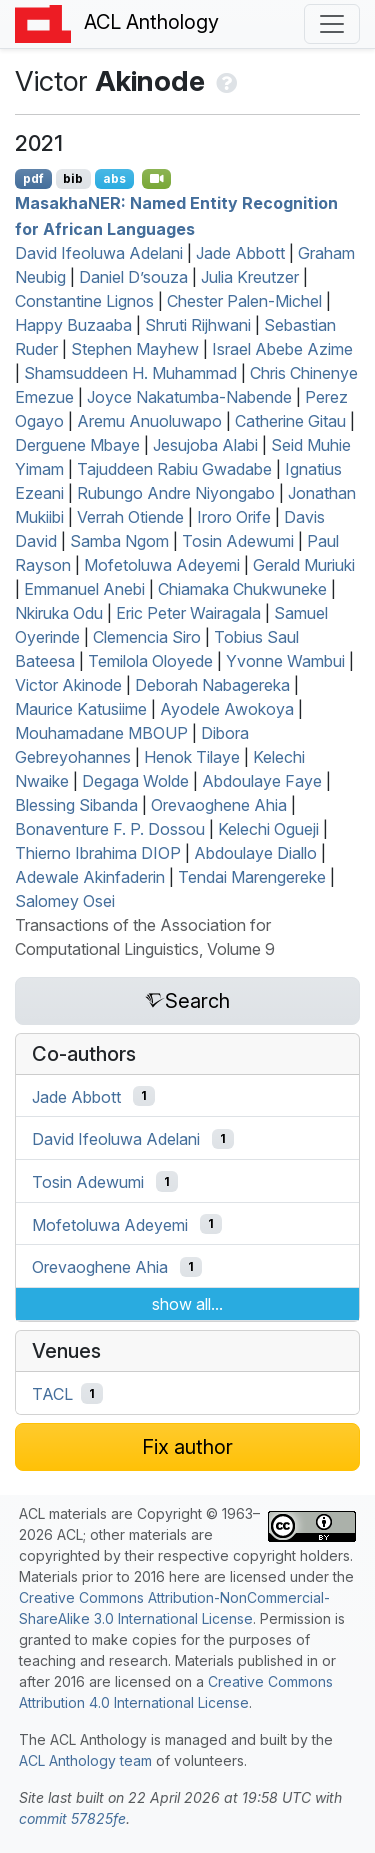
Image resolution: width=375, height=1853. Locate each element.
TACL (52, 1394)
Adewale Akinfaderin (90, 877)
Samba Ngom (119, 541)
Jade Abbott (240, 253)
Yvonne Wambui (285, 661)
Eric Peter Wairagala (188, 613)
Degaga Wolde (135, 781)
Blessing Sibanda (76, 805)
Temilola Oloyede (150, 661)
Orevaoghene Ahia (219, 805)
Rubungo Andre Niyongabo (176, 493)
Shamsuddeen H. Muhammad (130, 373)
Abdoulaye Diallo (255, 853)
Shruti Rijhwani (198, 325)
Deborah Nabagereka (212, 685)
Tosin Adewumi (238, 541)
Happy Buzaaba (73, 325)
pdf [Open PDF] (33, 178)
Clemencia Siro (147, 637)
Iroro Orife (234, 517)
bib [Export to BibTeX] (73, 178)
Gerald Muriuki (304, 565)
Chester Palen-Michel (244, 301)
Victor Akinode (68, 685)
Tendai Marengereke (252, 877)
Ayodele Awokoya (227, 709)
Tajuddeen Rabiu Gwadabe (174, 469)
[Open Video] (157, 179)
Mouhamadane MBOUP (101, 733)
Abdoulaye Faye (262, 781)
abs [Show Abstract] (114, 178)
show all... (187, 1304)
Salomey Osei (65, 901)
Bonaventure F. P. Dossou (110, 829)
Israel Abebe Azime (282, 349)
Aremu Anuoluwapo (149, 421)
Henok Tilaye (192, 757)
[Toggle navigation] (332, 24)
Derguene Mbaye (77, 445)
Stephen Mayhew (135, 349)
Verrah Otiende (130, 517)
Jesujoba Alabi (205, 445)
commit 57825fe (72, 1818)
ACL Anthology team (85, 1760)
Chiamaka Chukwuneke (242, 589)
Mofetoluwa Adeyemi (162, 565)
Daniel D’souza (133, 277)
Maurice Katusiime (81, 709)
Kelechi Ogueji (268, 829)
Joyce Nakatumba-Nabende (189, 397)
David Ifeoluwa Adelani (99, 253)
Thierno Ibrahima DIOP (98, 853)
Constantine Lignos (84, 301)
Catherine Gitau (290, 421)
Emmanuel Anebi (84, 589)
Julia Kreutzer (250, 277)
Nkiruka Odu (59, 613)
